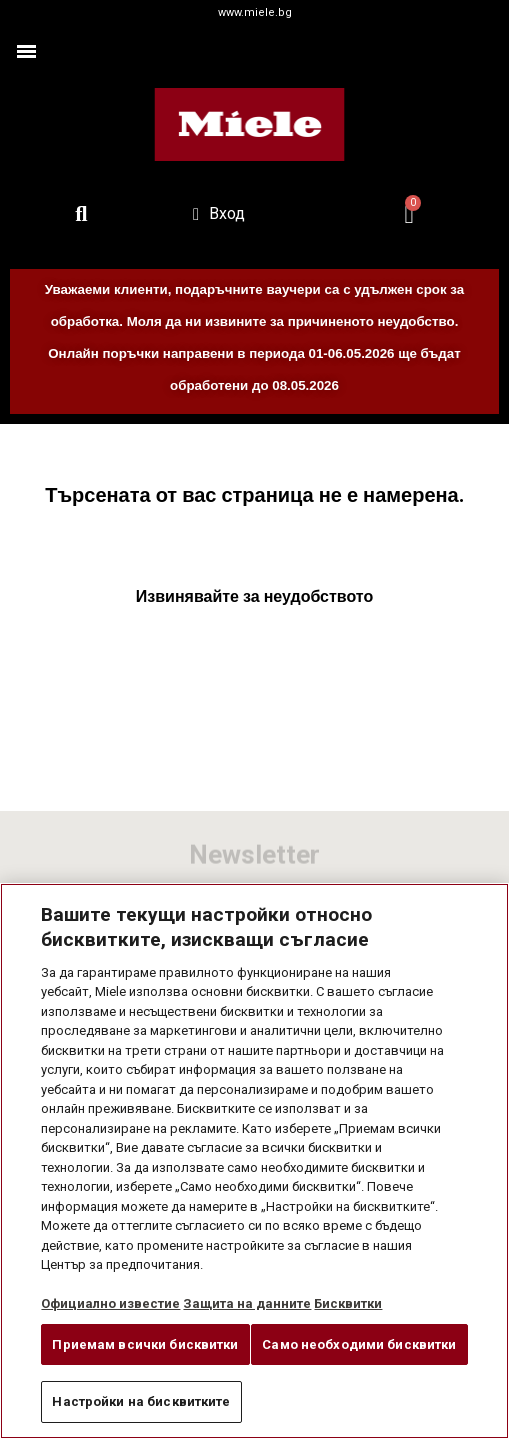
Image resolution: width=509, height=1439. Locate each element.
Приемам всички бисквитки (145, 1344)
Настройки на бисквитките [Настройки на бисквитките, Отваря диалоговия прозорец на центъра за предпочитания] (141, 1401)
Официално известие (110, 1303)
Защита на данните (247, 1303)
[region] (254, 1161)
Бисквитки (348, 1303)
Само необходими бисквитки (359, 1344)
